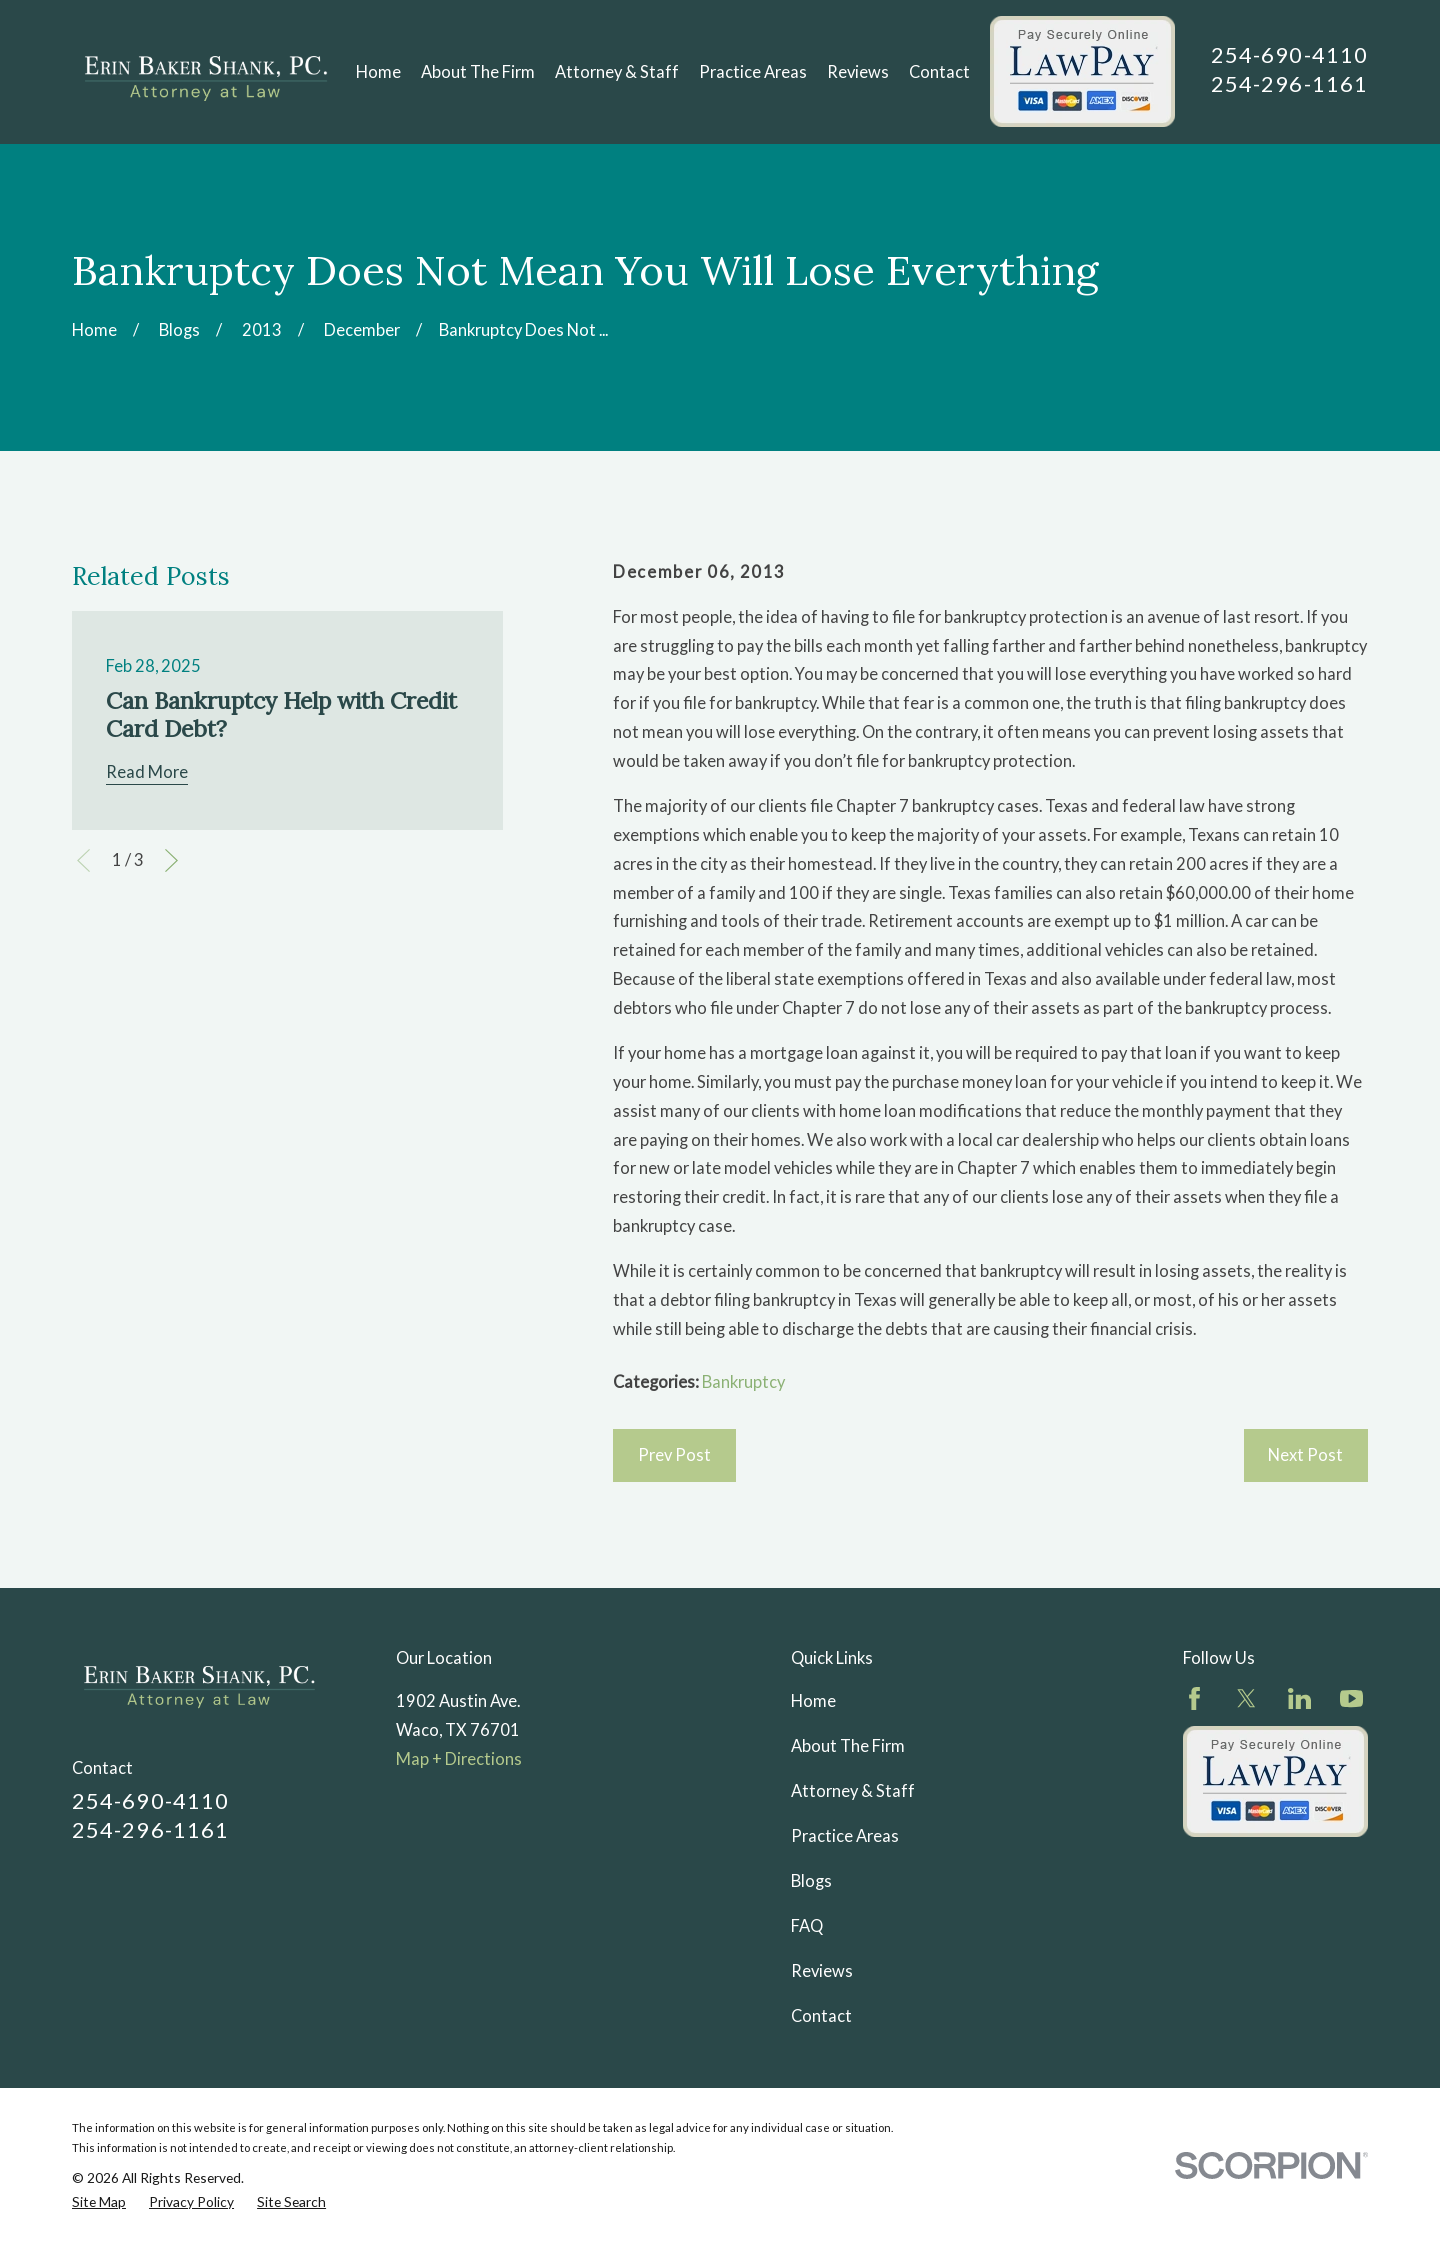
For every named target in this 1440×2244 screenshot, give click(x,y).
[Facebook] (1194, 1698)
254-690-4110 (1289, 54)
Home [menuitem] (378, 72)
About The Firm (848, 1746)
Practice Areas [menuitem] (753, 72)
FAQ (807, 1926)
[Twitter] (1246, 1698)
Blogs (811, 1881)
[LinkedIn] (1299, 1698)
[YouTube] (1351, 1698)
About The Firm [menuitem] (478, 72)
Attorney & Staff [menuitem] (617, 72)
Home (813, 1701)
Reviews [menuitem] (858, 72)
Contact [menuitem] (939, 72)
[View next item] (171, 860)
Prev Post (674, 1455)
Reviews (822, 1971)
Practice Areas (845, 1836)
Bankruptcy (743, 1382)
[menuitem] (99, 2202)
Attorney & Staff (853, 1791)
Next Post (1305, 1455)
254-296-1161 (1289, 83)
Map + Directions (459, 1759)
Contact (821, 2016)
